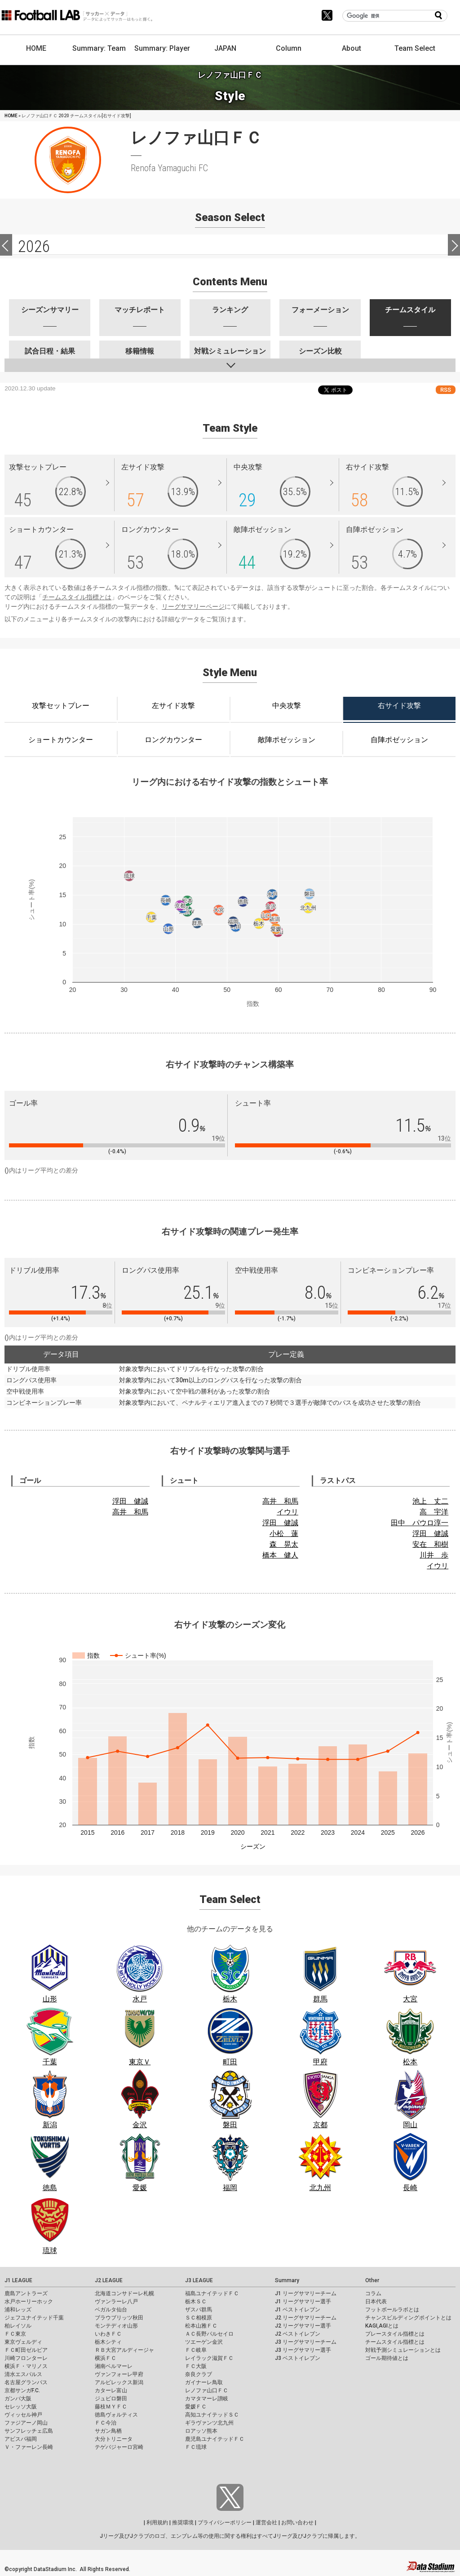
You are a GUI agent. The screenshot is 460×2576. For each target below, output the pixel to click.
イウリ (287, 1512)
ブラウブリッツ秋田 (119, 2318)
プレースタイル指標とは (395, 2334)
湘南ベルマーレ (114, 2366)
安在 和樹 (430, 1544)
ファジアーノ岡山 (26, 2423)
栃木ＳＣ (196, 2301)
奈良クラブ (198, 2374)
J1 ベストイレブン (297, 2309)
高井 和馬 (130, 1512)
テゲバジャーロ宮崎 (119, 2447)
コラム (373, 2293)
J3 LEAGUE (199, 2280)
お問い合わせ (297, 2522)
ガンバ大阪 (17, 2398)
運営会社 (266, 2522)
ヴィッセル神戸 (23, 2415)
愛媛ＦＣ (196, 2406)
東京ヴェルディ (23, 2342)
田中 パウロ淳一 (419, 1522)
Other (372, 2280)
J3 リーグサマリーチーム (305, 2342)
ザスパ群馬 (198, 2309)
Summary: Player (162, 48)
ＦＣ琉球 (196, 2447)
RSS (445, 389)
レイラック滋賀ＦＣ (209, 2358)
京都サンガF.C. (22, 2390)
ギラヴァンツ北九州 (209, 2423)
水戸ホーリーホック (28, 2301)
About (351, 48)
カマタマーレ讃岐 (206, 2398)
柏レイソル (17, 2326)
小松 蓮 (284, 1533)
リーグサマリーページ (193, 606)
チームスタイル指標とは (76, 597)
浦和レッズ (17, 2309)
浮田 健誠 (130, 1501)
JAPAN (225, 48)
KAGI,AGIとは (381, 2326)
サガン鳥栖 (108, 2431)
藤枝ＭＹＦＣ (111, 2406)
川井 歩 (434, 1555)
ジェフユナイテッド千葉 (34, 2318)
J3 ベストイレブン (297, 2358)
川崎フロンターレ (26, 2358)
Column (288, 48)
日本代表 (376, 2301)
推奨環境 (183, 2522)
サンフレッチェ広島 (28, 2431)
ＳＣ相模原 (198, 2318)
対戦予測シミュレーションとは (403, 2350)
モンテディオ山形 (116, 2326)
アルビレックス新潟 (119, 2382)
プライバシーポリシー (225, 2522)
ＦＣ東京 (15, 2334)
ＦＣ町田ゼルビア (26, 2350)
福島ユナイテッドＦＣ (212, 2293)
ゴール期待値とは (386, 2358)
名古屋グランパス (26, 2382)
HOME (36, 48)
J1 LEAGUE (18, 2280)
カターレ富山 (111, 2390)
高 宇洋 (434, 1512)
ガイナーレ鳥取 (204, 2382)
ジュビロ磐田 (111, 2398)
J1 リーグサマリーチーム (305, 2293)
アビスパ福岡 (20, 2439)
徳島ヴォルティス (116, 2415)
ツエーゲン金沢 (204, 2342)
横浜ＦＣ (105, 2358)
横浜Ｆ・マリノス (26, 2366)
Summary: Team (99, 48)
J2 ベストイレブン (297, 2334)
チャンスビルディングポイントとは (408, 2318)
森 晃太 (284, 1544)
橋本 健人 (280, 1555)
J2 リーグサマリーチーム (305, 2318)
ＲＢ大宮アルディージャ (124, 2350)
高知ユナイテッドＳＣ (212, 2415)
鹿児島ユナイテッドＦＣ (214, 2439)
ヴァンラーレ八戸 (116, 2301)
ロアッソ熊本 (201, 2431)
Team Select (414, 48)
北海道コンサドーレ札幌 (124, 2293)
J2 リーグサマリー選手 (303, 2326)
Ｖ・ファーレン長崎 (28, 2447)
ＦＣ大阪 (196, 2366)
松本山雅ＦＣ (201, 2326)
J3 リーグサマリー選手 (303, 2350)
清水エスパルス (23, 2374)
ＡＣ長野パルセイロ (209, 2334)
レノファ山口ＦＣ (206, 2390)
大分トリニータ (114, 2439)
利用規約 (157, 2522)
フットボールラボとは (392, 2309)
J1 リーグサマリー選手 (303, 2301)
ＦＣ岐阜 (196, 2350)
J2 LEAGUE (109, 2280)
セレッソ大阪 (20, 2406)
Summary (287, 2280)
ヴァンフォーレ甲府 (119, 2374)
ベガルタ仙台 (111, 2309)
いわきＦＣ (108, 2334)
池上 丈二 (430, 1501)
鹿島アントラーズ (26, 2293)
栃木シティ (108, 2342)
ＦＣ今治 (105, 2423)
